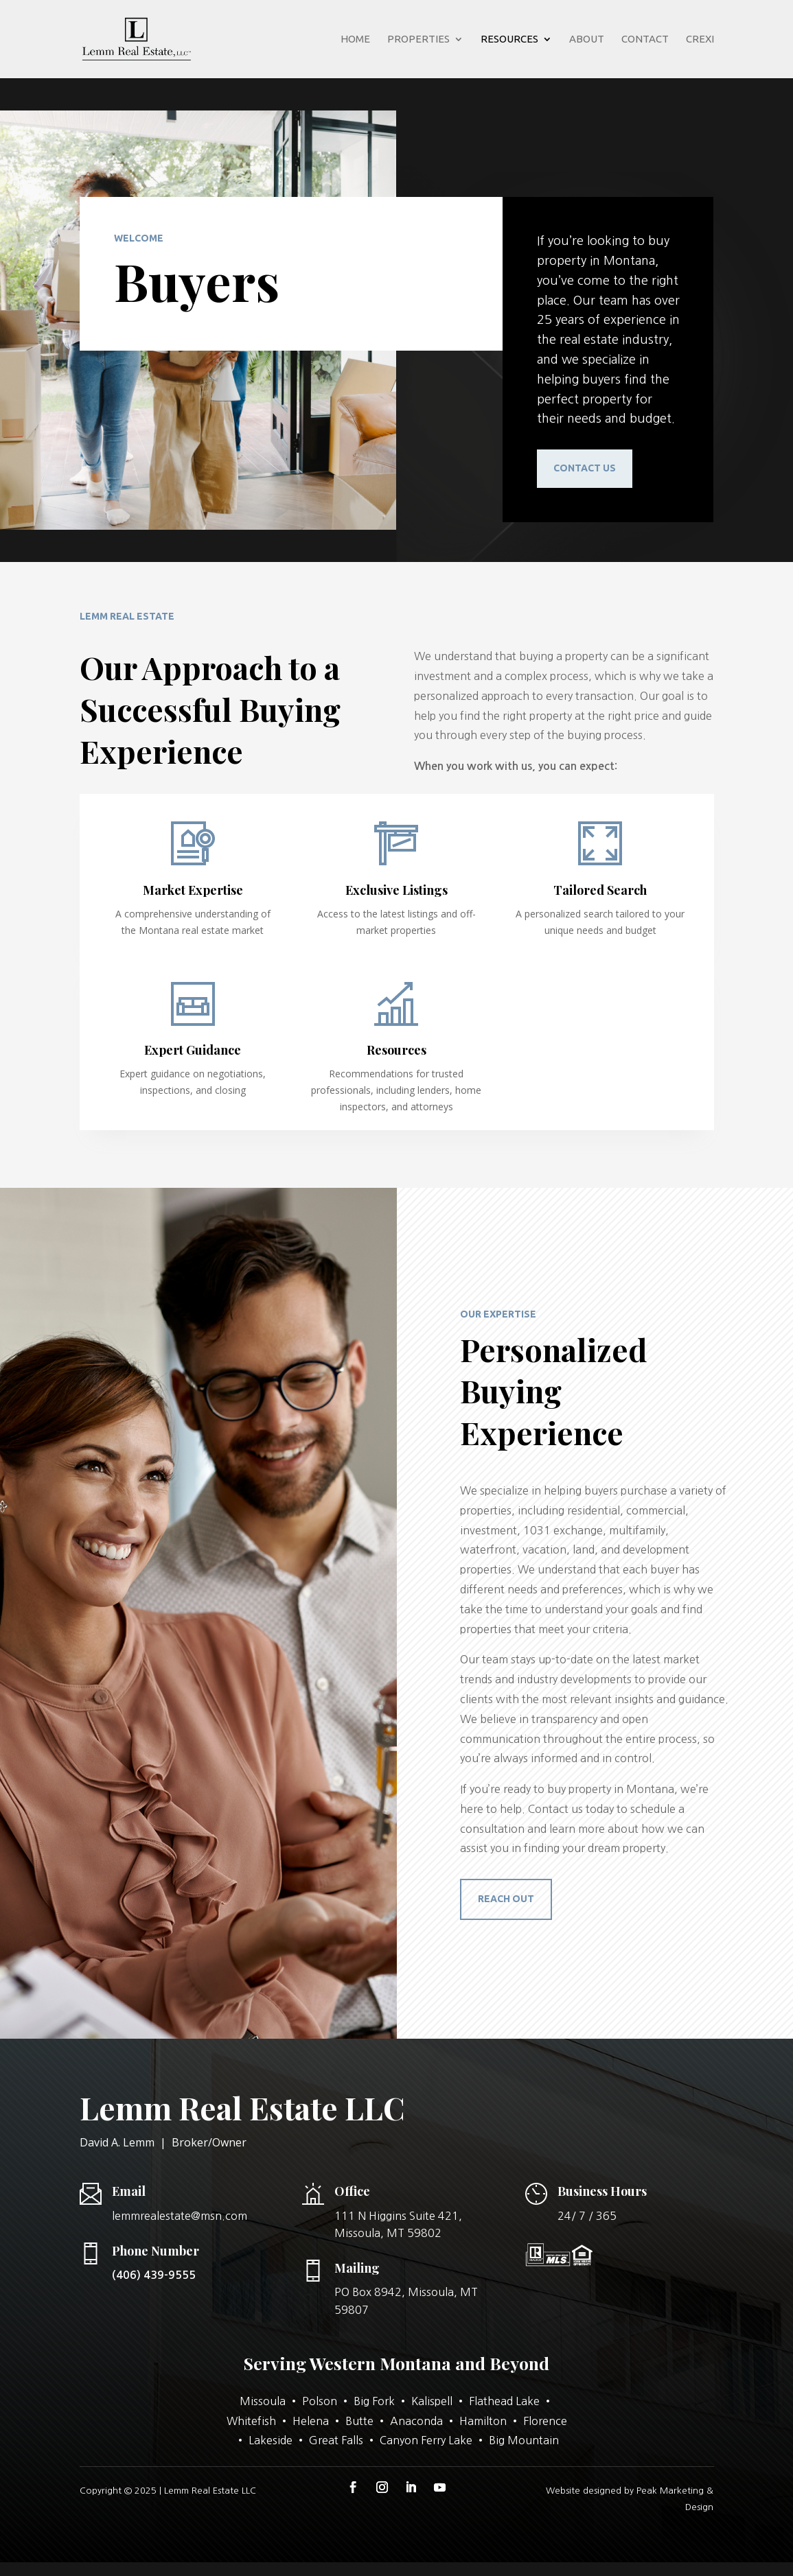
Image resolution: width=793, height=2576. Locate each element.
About (586, 39)
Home (355, 39)
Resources (509, 39)
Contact (645, 39)
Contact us (584, 467)
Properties (418, 39)
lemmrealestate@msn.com (179, 2215)
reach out (506, 1898)
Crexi (700, 39)
